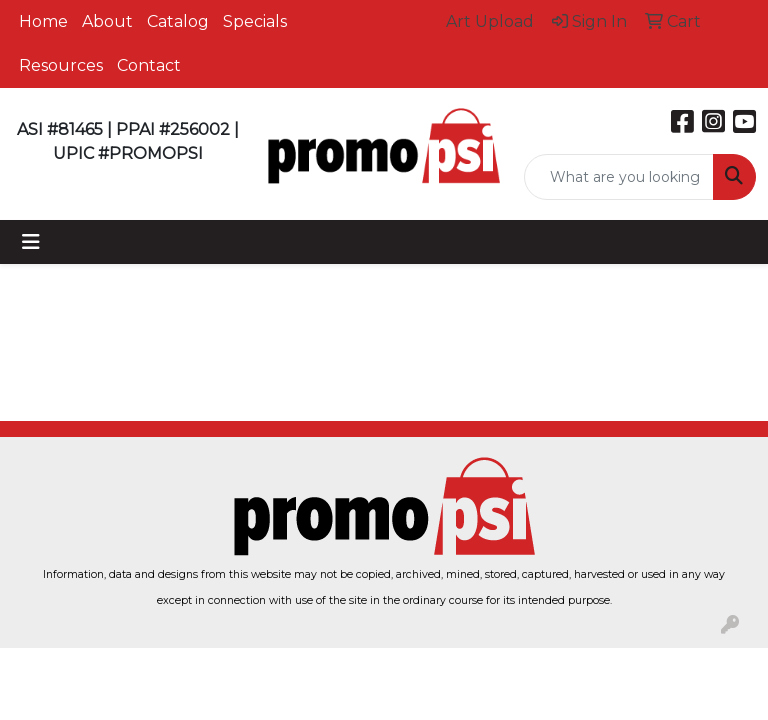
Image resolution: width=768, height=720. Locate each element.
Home (43, 21)
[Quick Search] (619, 177)
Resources (61, 65)
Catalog (178, 21)
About (107, 21)
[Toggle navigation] (31, 242)
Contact (149, 65)
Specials (255, 21)
